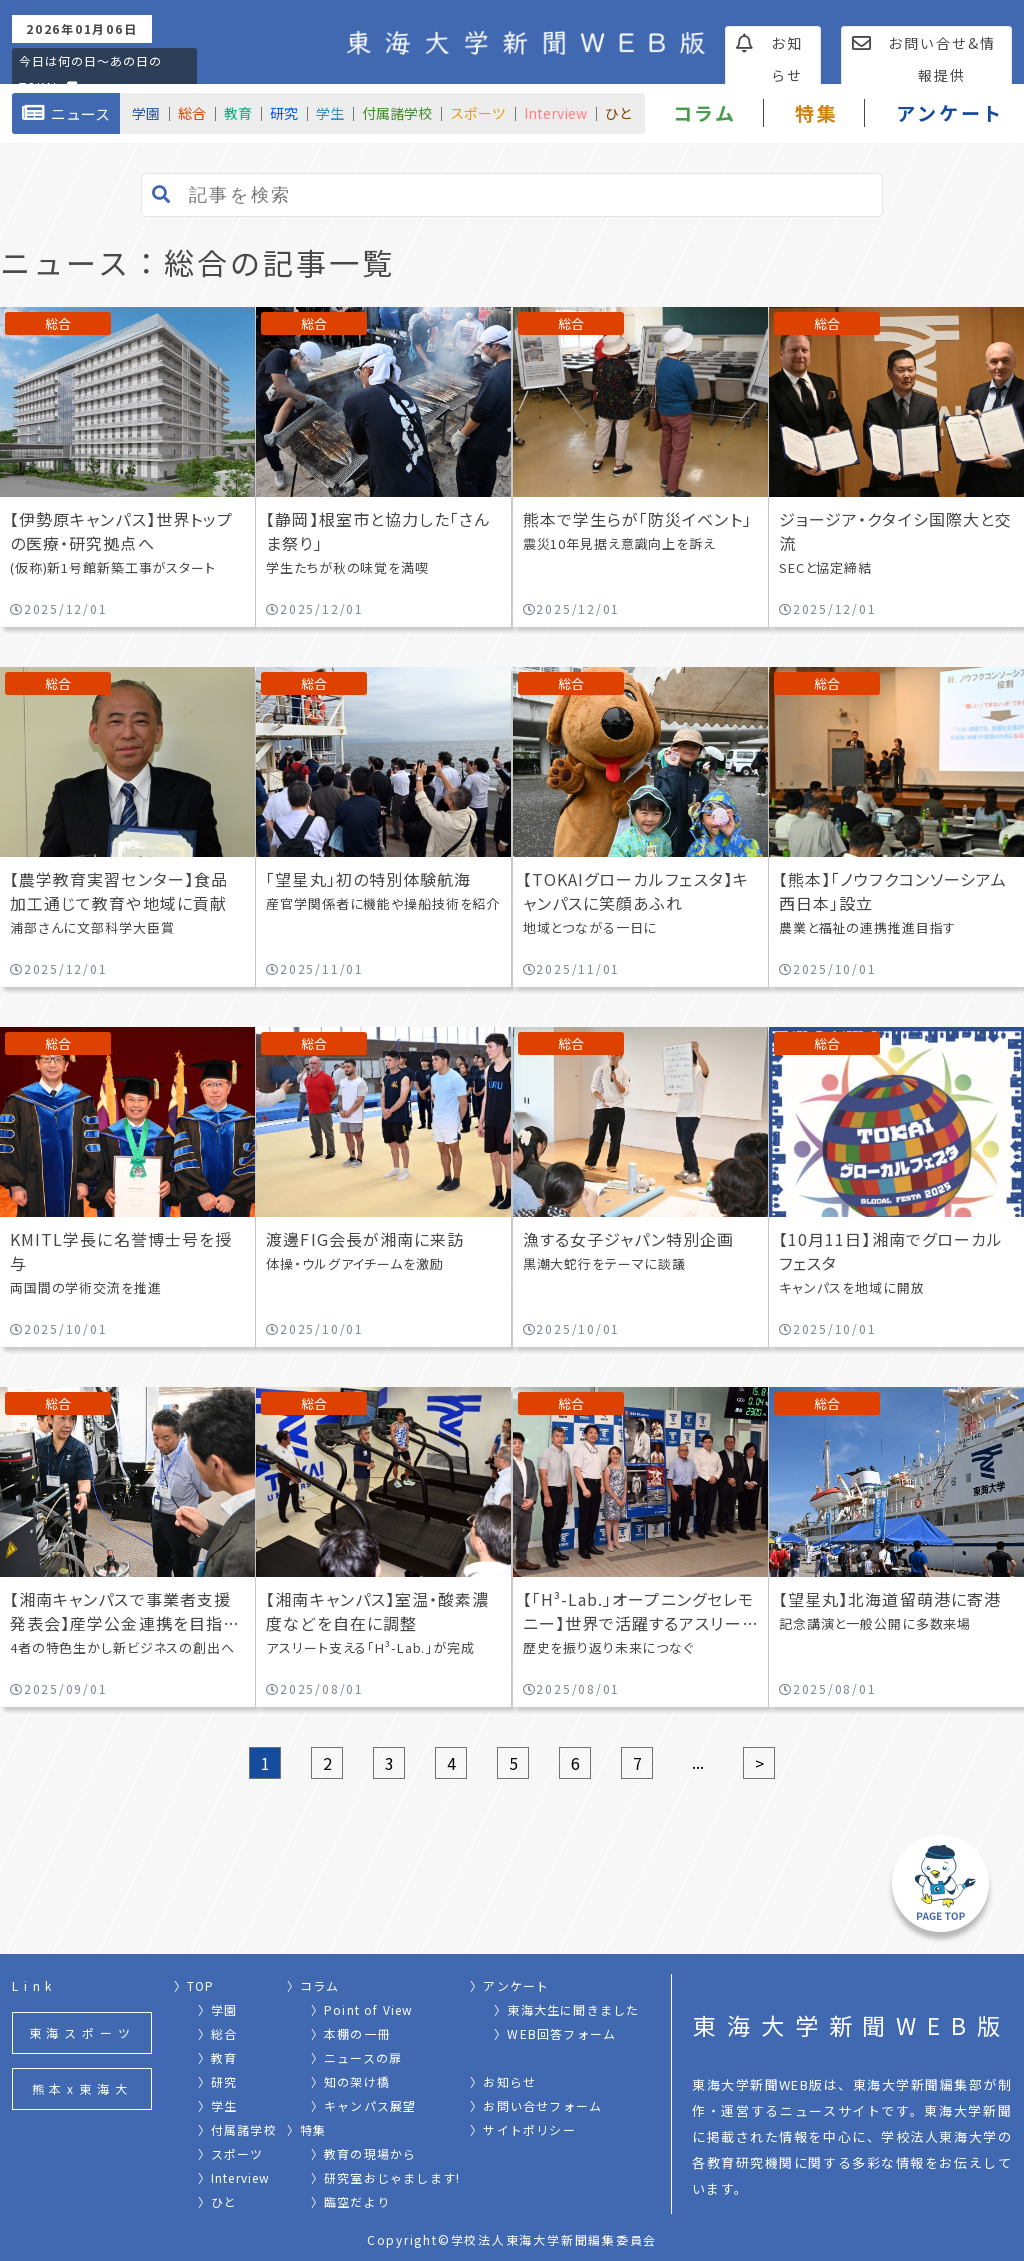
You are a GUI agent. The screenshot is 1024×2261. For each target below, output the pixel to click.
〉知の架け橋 (350, 2081)
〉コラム (313, 1985)
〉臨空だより (350, 2201)
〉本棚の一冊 (350, 2033)
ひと (619, 113)
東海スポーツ (82, 2032)
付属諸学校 (397, 113)
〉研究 (218, 2081)
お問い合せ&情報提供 (924, 59)
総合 (192, 113)
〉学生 (218, 2105)
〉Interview (234, 2177)
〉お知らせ (503, 2081)
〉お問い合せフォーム (536, 2105)
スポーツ (478, 113)
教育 (238, 113)
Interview (555, 113)
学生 (330, 113)
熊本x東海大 (82, 2088)
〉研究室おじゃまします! (385, 2177)
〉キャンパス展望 (364, 2105)
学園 (146, 113)
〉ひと (218, 2201)
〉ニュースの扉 (356, 2057)
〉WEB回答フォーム (555, 2033)
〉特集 (307, 2129)
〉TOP (194, 1985)
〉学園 (218, 2009)
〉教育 (218, 2057)
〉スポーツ (231, 2153)
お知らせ (770, 59)
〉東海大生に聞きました (566, 2009)
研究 (284, 113)
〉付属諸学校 (237, 2129)
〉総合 (218, 2033)
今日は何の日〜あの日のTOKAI (90, 73)
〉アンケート (509, 1985)
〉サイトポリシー (523, 2129)
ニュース (66, 113)
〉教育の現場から (364, 2153)
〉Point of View (362, 2009)
